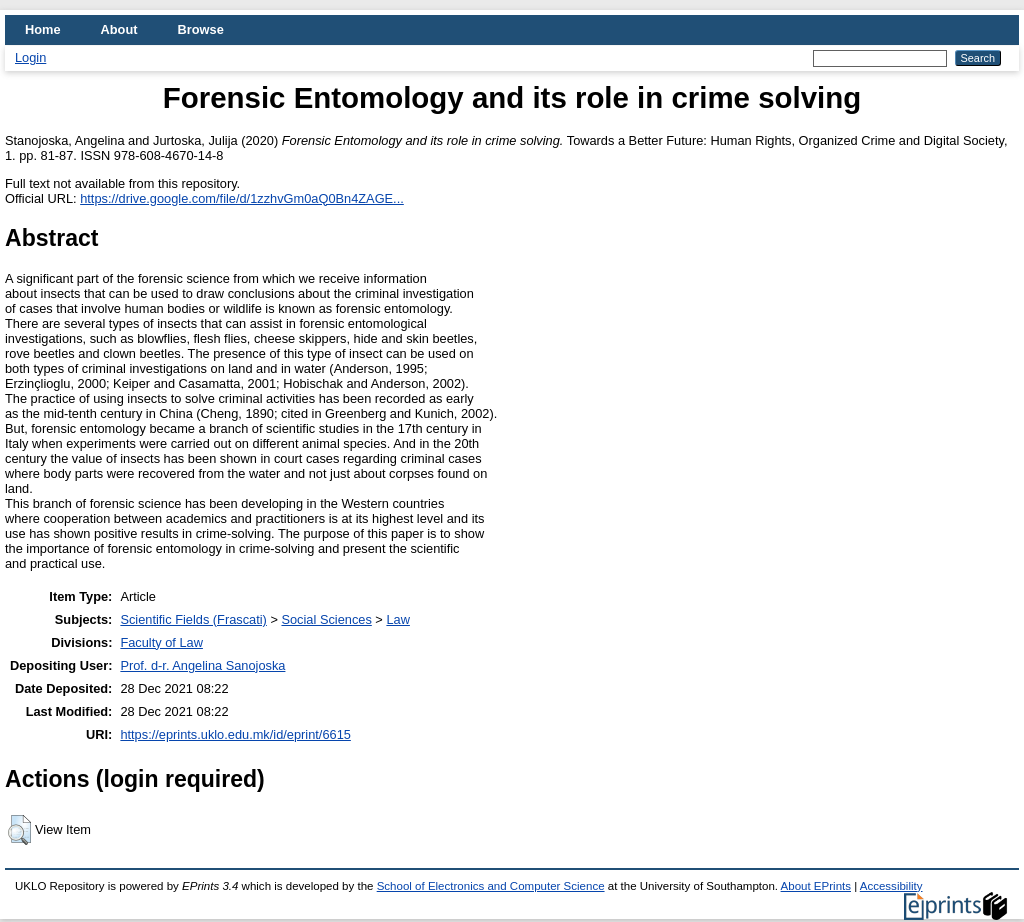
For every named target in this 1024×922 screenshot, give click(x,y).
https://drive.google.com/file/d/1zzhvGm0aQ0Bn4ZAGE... (242, 198)
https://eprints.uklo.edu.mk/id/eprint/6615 (235, 734)
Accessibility (891, 886)
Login (30, 57)
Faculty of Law (161, 642)
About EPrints (816, 886)
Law (397, 619)
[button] (19, 830)
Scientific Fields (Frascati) (193, 619)
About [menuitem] (119, 29)
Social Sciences (326, 619)
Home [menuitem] (43, 29)
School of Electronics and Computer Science (491, 886)
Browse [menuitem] (201, 29)
